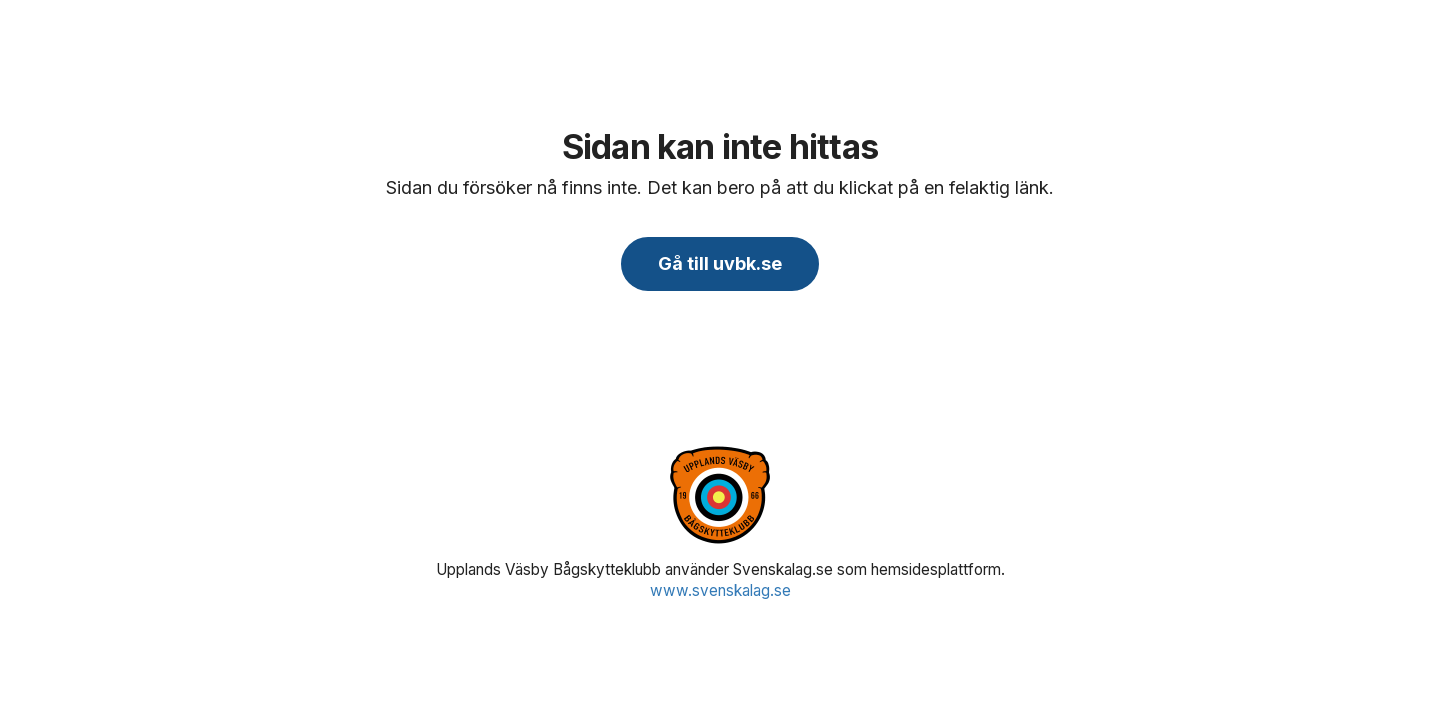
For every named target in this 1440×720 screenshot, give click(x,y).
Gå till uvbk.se (720, 263)
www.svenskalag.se (720, 590)
